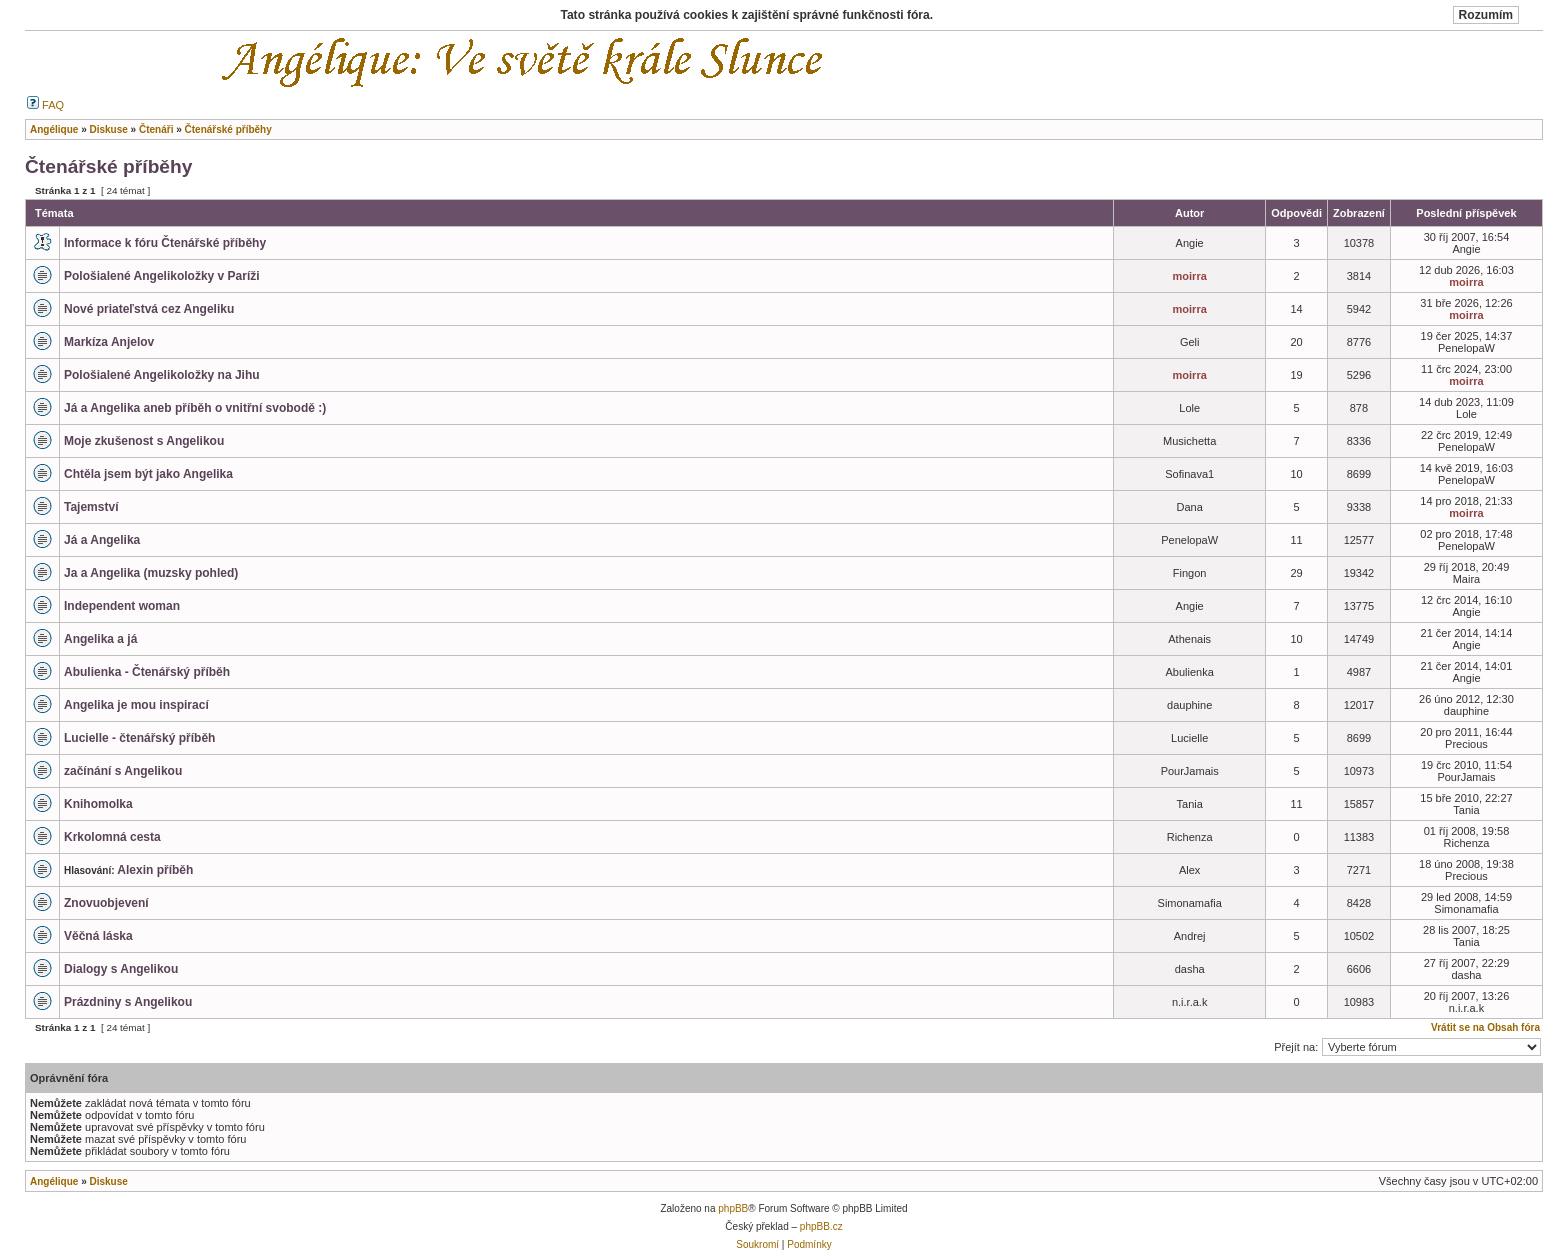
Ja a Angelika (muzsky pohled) (151, 573)
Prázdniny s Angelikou (128, 1002)
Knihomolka (98, 804)
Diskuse (108, 1181)
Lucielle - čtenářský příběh (139, 738)
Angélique (54, 1181)
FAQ (45, 105)
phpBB (733, 1208)
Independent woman (122, 606)
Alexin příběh (155, 870)
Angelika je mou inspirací (136, 705)
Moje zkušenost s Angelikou (144, 441)
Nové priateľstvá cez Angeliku (149, 309)
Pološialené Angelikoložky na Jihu (162, 375)
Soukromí (757, 1244)
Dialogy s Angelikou (121, 969)
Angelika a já (100, 639)
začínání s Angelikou (123, 771)
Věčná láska (98, 936)
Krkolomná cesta (112, 837)
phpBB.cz (821, 1226)
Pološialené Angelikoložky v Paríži (162, 276)
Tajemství (91, 507)
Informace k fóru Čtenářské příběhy (165, 243)
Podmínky (809, 1244)
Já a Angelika (102, 540)
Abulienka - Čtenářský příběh (147, 672)
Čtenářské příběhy (108, 166)
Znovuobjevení (106, 903)
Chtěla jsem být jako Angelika (148, 474)
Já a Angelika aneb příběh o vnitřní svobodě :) (195, 408)
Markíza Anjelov (109, 342)
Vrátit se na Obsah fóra (1485, 1027)
